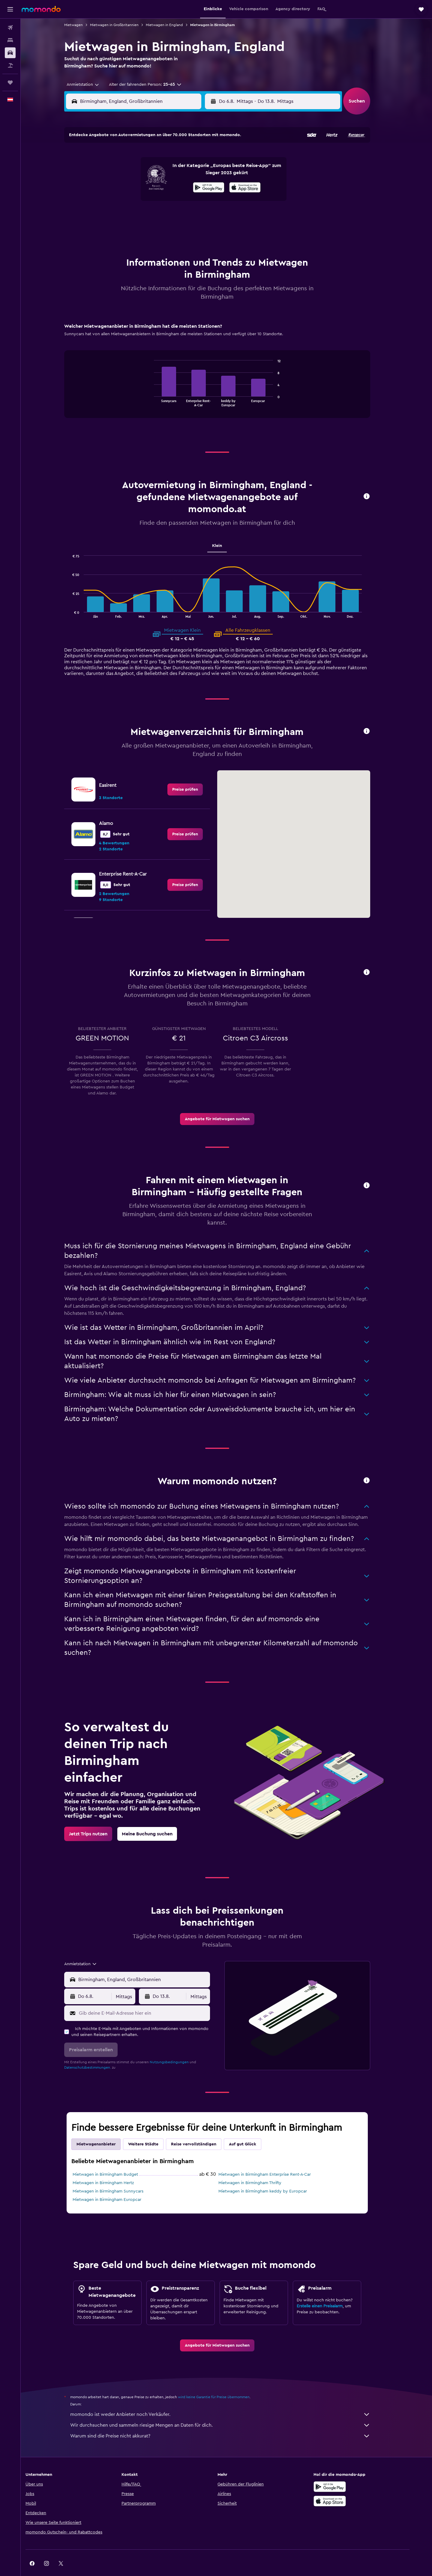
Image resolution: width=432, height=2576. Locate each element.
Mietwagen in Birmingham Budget (114, 2159)
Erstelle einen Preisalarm (329, 2291)
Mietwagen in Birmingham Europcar (116, 2185)
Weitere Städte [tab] (152, 2129)
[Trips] (10, 82)
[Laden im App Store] (346, 2486)
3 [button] (119, 171)
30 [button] (206, 215)
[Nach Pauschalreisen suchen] (10, 65)
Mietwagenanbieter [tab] (105, 2129)
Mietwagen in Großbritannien (123, 25)
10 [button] (119, 186)
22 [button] (191, 200)
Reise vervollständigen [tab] (203, 2129)
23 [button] (206, 200)
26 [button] (148, 215)
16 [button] (206, 186)
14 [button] (177, 186)
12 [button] (148, 186)
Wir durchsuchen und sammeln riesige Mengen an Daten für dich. (230, 2410)
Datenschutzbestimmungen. (97, 2052)
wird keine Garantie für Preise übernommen (223, 2382)
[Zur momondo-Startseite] (41, 9)
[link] (194, 775)
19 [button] (148, 200)
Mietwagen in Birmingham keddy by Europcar (272, 2176)
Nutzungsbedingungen (178, 2047)
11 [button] (134, 186)
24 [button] (119, 215)
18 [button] (134, 200)
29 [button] (191, 215)
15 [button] (192, 186)
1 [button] (192, 157)
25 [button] (134, 215)
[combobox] (90, 85)
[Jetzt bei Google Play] (346, 2471)
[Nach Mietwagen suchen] (10, 53)
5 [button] (148, 171)
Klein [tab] (226, 531)
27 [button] (163, 215)
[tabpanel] (227, 361)
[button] (10, 9)
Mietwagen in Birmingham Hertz (112, 2168)
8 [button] (191, 171)
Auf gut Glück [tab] (252, 2129)
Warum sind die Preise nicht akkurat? (230, 2421)
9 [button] (206, 171)
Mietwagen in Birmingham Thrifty (259, 2168)
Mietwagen (83, 25)
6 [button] (163, 171)
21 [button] (177, 200)
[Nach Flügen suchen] (10, 28)
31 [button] (120, 229)
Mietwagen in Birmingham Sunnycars (117, 2176)
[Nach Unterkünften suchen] (10, 40)
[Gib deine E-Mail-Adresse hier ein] (152, 1998)
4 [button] (134, 171)
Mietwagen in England (173, 25)
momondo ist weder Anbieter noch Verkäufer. (230, 2399)
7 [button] (177, 171)
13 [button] (163, 186)
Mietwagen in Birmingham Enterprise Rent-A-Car (274, 2159)
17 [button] (120, 200)
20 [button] (163, 200)
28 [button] (177, 215)
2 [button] (206, 157)
